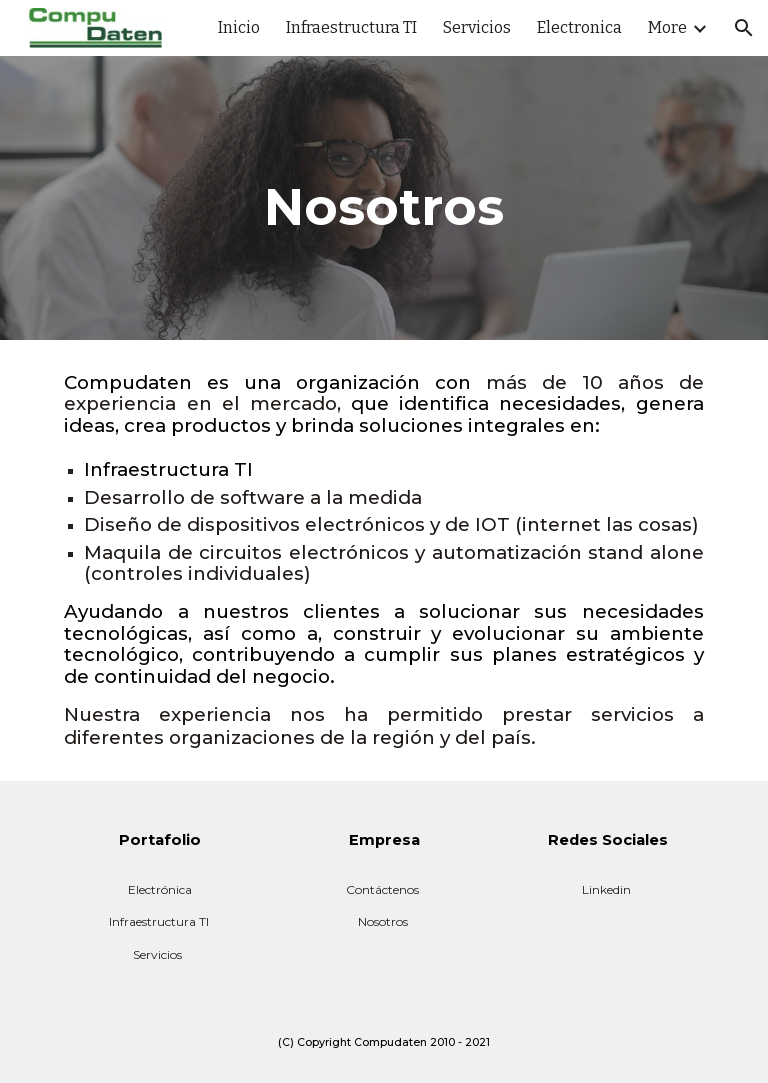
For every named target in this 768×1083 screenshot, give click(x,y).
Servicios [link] (477, 27)
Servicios (157, 954)
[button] (744, 28)
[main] (383, 198)
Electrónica (160, 889)
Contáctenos (382, 889)
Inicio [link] (239, 27)
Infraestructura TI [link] (351, 27)
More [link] (667, 27)
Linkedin (606, 889)
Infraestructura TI (159, 921)
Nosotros (383, 921)
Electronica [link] (579, 27)
